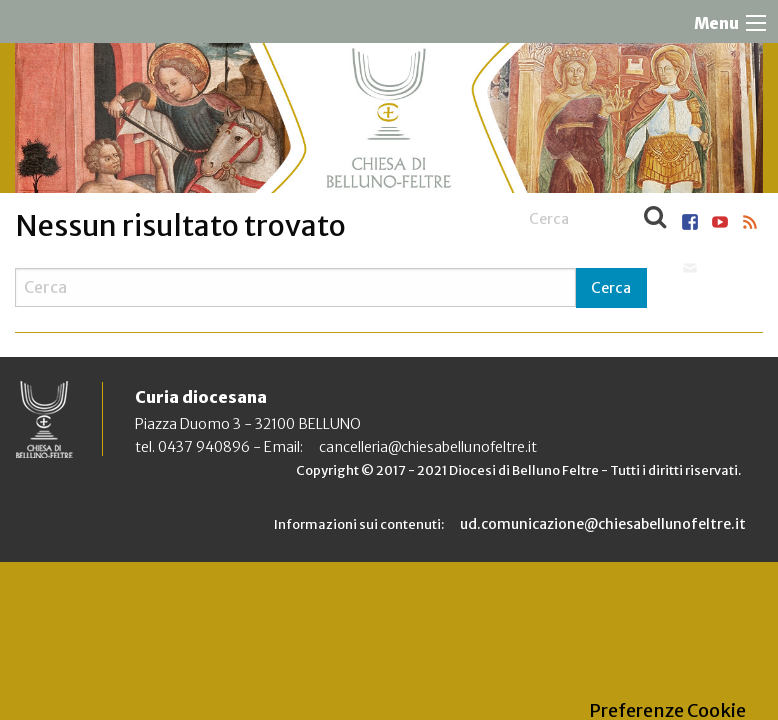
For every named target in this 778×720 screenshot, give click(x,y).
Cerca (655, 219)
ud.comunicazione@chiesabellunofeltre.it (603, 524)
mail (690, 268)
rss (750, 222)
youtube (720, 222)
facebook (690, 222)
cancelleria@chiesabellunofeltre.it (428, 447)
